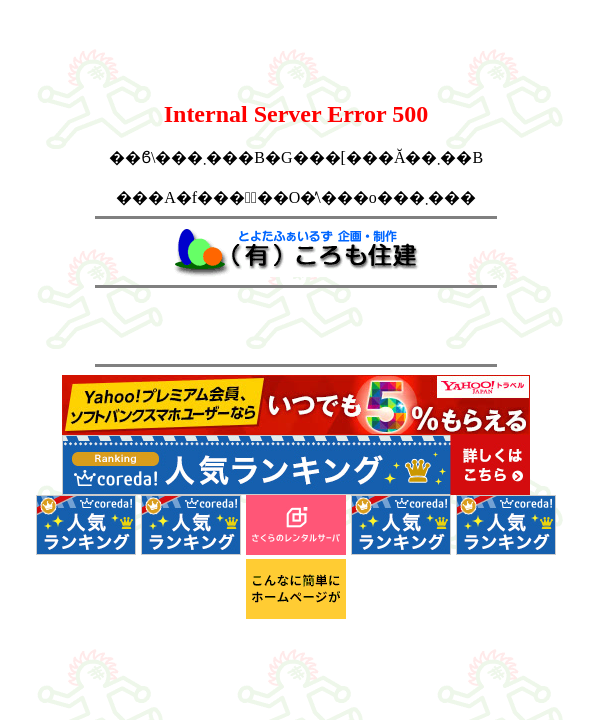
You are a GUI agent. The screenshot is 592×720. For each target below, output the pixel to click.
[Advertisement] (296, 326)
